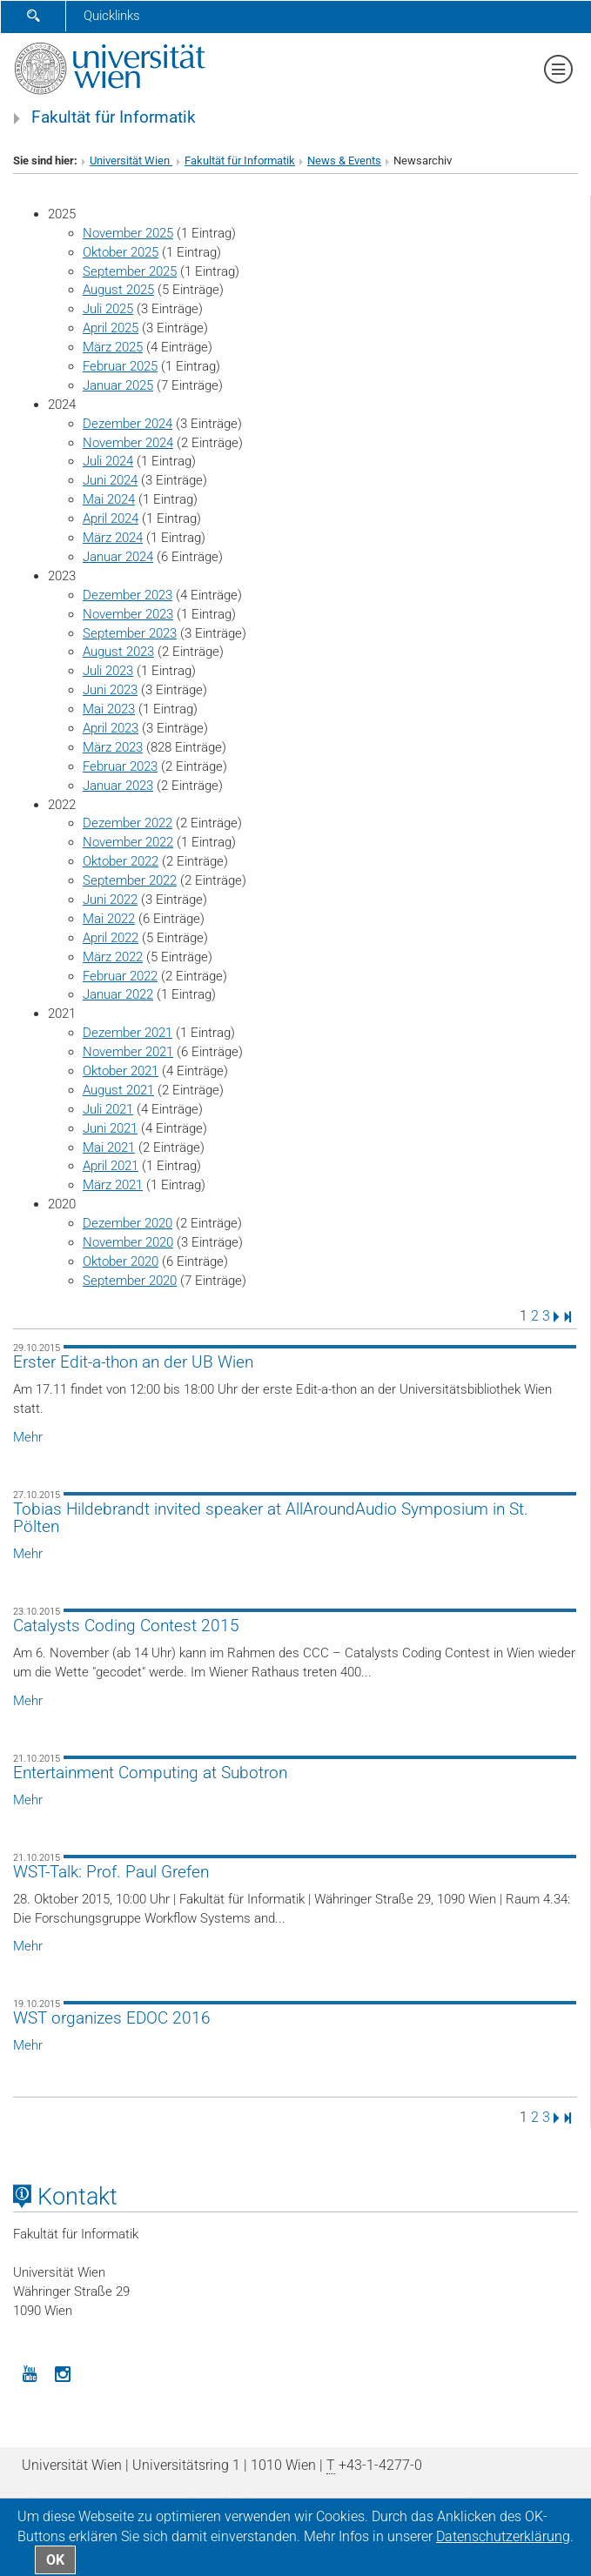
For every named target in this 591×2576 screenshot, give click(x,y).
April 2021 (110, 1166)
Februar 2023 (120, 766)
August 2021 (118, 1090)
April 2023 (110, 728)
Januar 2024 (118, 557)
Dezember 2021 (127, 1032)
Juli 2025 (108, 309)
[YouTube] (29, 2372)
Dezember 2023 (127, 595)
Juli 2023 (108, 671)
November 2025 (128, 233)
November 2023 (128, 614)
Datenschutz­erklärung (503, 2536)
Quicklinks (112, 15)
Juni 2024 (110, 480)
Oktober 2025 (120, 252)
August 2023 (118, 651)
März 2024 (113, 537)
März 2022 (113, 957)
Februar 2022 (120, 976)
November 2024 (128, 443)
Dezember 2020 (127, 1223)
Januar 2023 (118, 785)
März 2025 (113, 347)
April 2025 (110, 328)
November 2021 (128, 1052)
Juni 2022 (110, 899)
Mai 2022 (109, 919)
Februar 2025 (120, 366)
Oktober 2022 (120, 861)
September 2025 (130, 271)
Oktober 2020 (120, 1261)
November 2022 (128, 842)
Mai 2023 (109, 709)
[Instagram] (62, 2372)
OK (55, 2560)
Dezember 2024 (127, 424)
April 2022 (110, 938)
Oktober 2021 (120, 1071)
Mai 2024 (109, 499)
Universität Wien (131, 160)
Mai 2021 (109, 1147)
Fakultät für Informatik (113, 117)
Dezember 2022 (127, 823)
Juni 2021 (110, 1128)
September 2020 (130, 1280)
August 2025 (118, 290)
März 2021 (113, 1185)
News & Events (344, 160)
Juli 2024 (108, 461)
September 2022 (130, 880)
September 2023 (130, 633)
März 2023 (113, 747)
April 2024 (110, 518)
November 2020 (128, 1242)
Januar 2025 (118, 385)
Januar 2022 (118, 994)
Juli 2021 (108, 1109)
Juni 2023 (110, 690)
